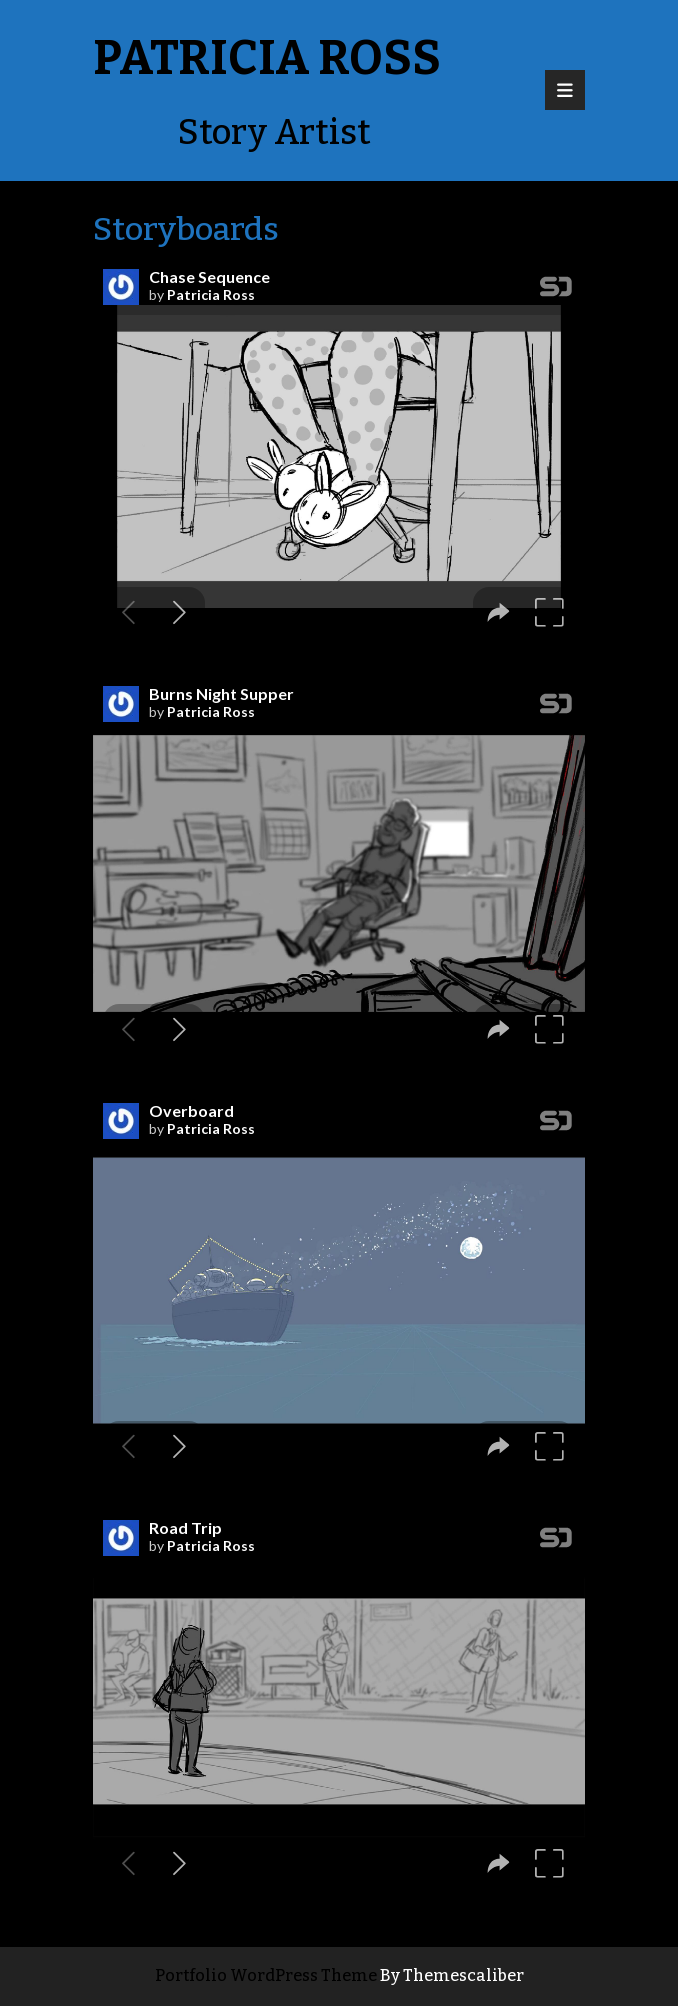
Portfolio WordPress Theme (266, 1975)
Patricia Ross (267, 58)
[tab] (565, 90)
